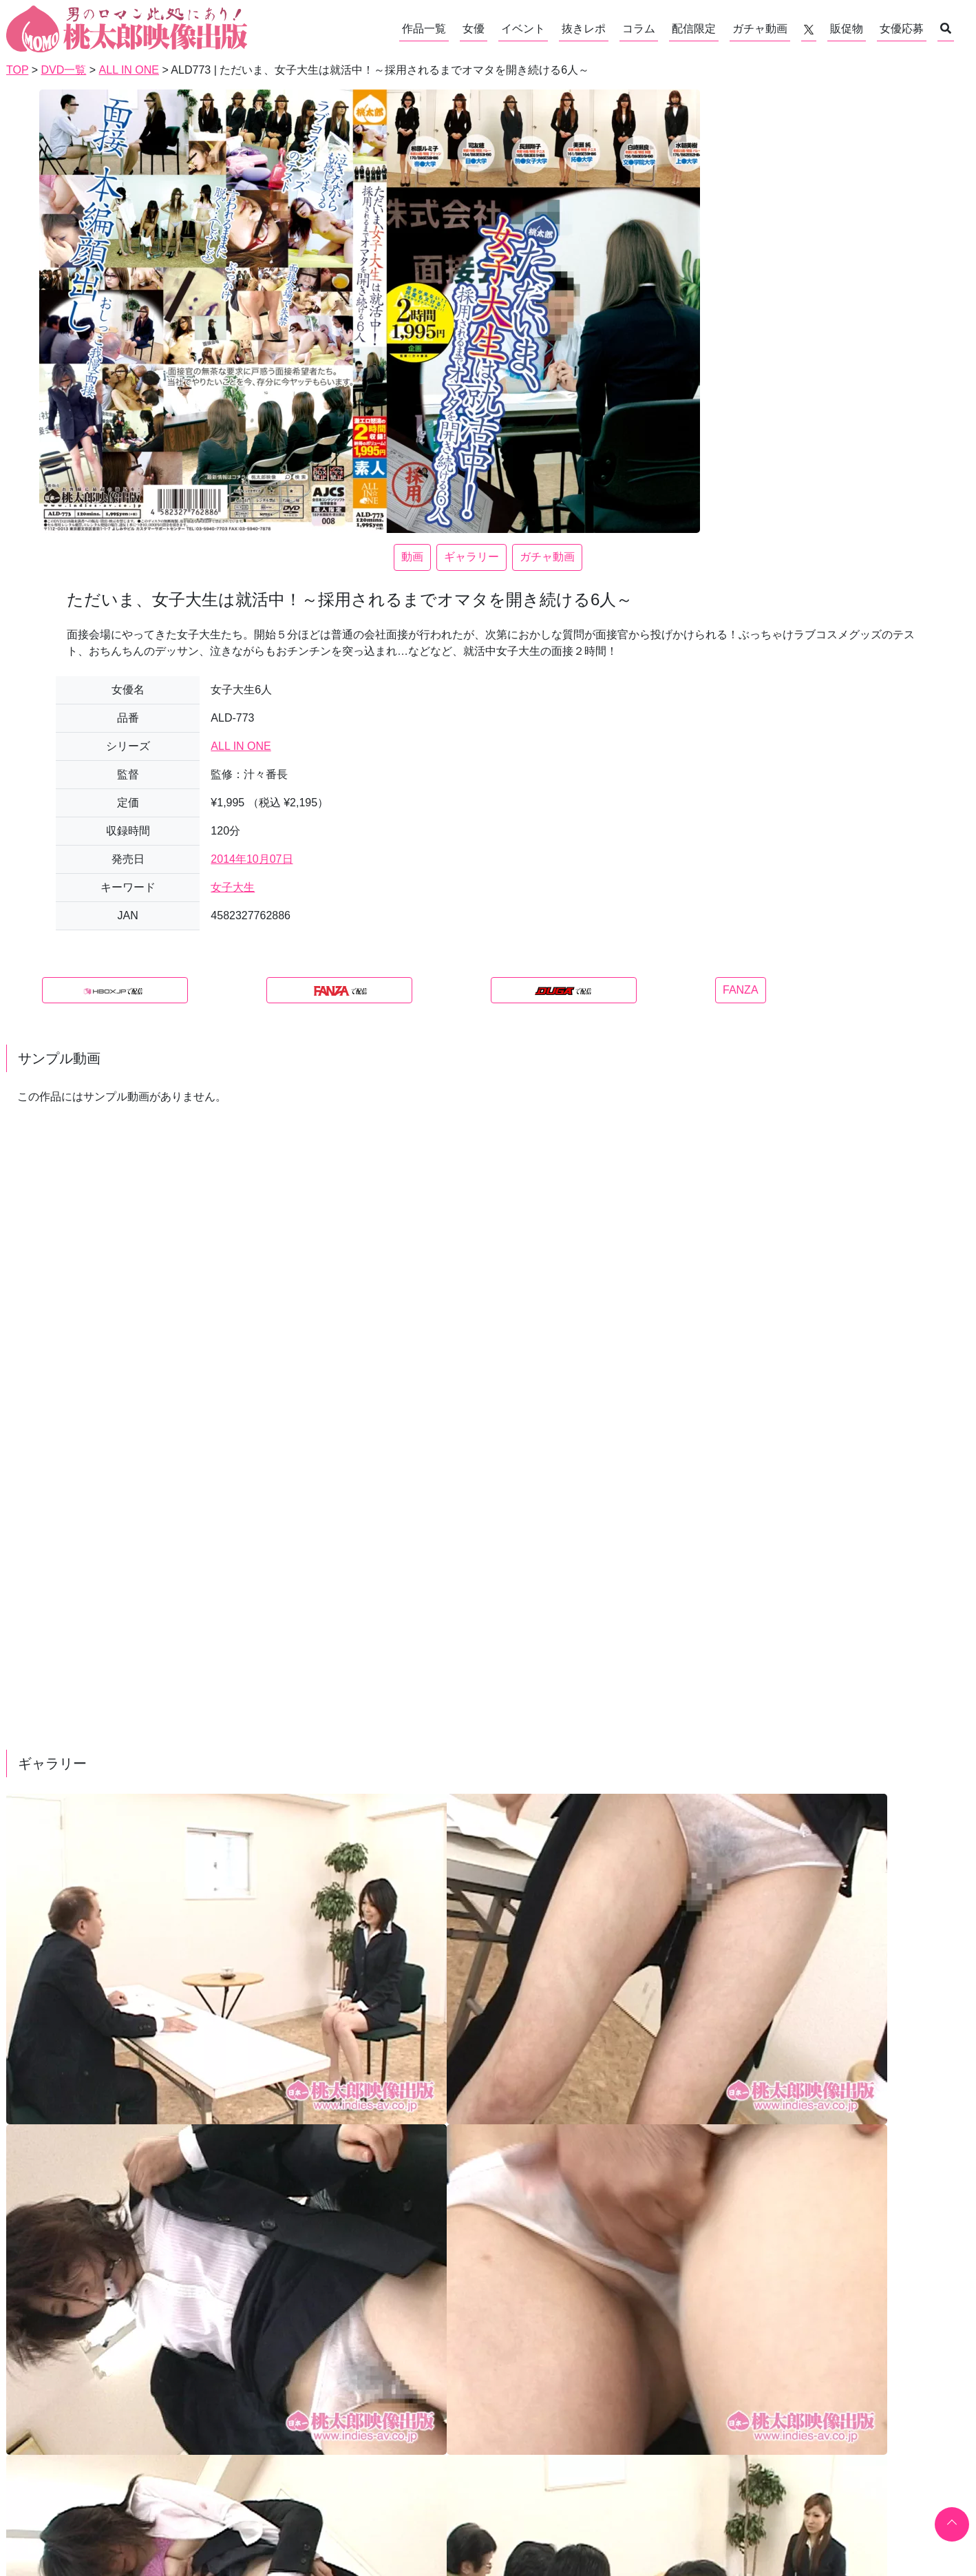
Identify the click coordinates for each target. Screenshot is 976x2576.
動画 (412, 557)
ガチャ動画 (759, 28)
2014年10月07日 (252, 859)
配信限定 (694, 28)
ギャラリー (471, 557)
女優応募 (902, 28)
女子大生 (233, 887)
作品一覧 (424, 28)
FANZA (740, 990)
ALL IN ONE (240, 746)
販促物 (846, 28)
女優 (474, 28)
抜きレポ (584, 28)
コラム (638, 28)
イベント (523, 28)
